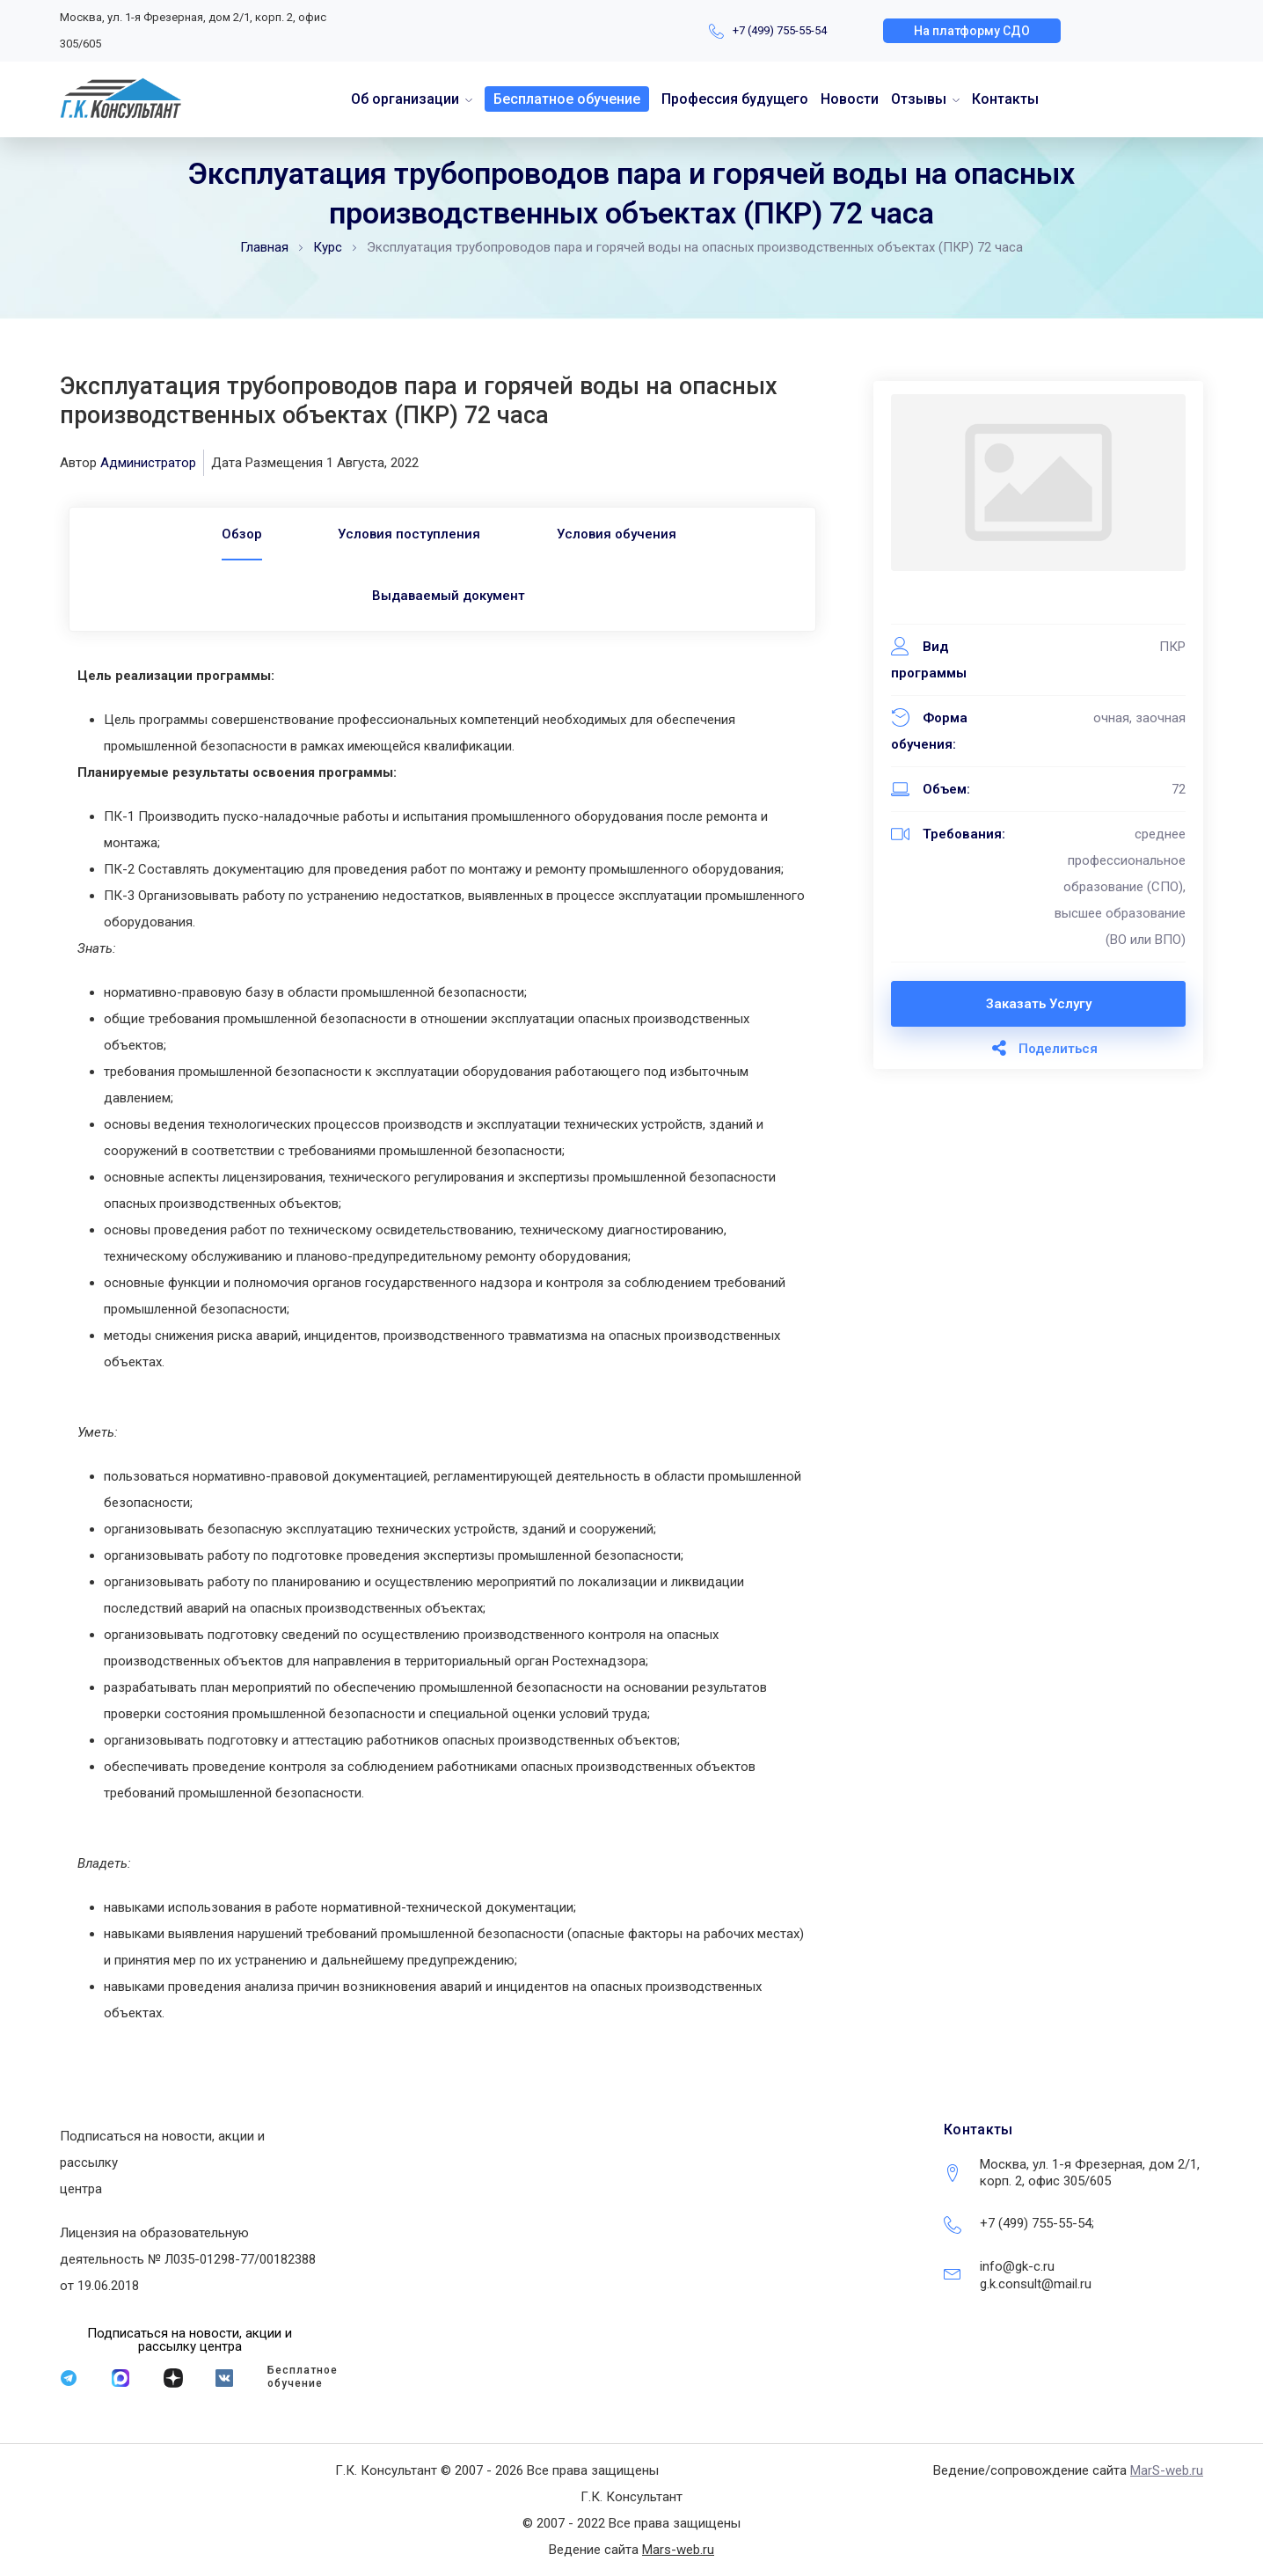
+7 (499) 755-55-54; (1037, 2223)
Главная (264, 247)
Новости (850, 99)
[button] (972, 30)
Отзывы (918, 99)
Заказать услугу (1038, 1004)
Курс (327, 247)
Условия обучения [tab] (618, 534)
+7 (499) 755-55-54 (780, 30)
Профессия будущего (734, 99)
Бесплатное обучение (566, 99)
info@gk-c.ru (1017, 2266)
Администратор (148, 463)
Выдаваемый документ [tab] (448, 596)
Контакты (1005, 99)
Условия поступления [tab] (409, 534)
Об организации (405, 99)
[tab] (239, 534)
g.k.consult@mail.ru (1035, 2284)
